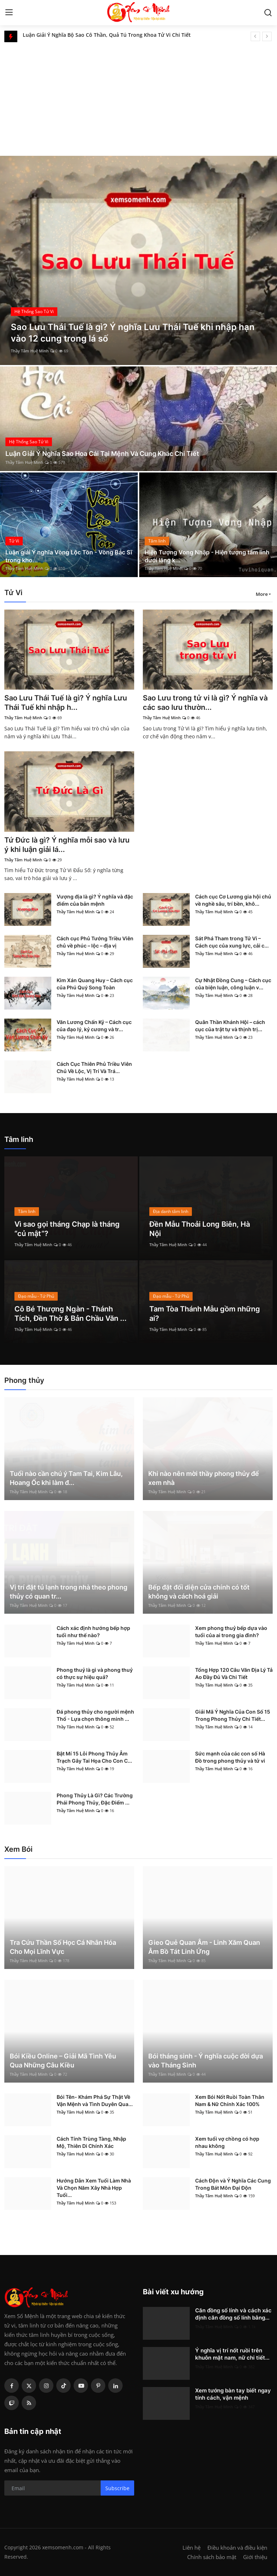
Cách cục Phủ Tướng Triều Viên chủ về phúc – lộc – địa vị (95, 942)
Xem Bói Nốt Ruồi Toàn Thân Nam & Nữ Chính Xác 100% (229, 2100)
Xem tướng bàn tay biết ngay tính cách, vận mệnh (233, 2394)
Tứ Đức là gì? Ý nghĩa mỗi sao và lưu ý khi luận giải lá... (66, 845)
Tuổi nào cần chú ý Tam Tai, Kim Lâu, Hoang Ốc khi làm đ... (66, 1478)
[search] (268, 13)
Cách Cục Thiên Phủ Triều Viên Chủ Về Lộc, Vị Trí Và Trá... (94, 1067)
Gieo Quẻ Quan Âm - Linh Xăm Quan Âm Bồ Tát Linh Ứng (204, 1947)
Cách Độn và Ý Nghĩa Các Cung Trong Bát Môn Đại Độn (233, 2184)
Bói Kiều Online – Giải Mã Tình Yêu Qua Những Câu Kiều (63, 2060)
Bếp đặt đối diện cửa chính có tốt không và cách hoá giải (199, 1591)
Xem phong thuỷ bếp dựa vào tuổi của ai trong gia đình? (231, 1631)
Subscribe (117, 2488)
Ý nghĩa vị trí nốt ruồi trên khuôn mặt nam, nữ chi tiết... (232, 2354)
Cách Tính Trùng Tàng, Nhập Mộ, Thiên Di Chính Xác (91, 2142)
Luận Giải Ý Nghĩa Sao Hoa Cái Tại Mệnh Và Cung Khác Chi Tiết (102, 453)
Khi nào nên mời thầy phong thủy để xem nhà (203, 1478)
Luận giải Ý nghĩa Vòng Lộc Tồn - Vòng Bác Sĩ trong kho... (68, 556)
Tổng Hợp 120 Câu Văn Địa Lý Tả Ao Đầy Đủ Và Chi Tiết (234, 1673)
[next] (267, 36)
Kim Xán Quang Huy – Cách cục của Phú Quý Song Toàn (95, 983)
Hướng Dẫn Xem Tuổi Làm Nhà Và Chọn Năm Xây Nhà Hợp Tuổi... (94, 2187)
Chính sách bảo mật (211, 2556)
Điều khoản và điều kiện (237, 2547)
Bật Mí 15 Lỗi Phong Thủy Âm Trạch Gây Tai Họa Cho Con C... (94, 1757)
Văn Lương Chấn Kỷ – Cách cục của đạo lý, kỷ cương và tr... (94, 1025)
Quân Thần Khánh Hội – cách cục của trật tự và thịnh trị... (230, 1025)
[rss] (29, 2403)
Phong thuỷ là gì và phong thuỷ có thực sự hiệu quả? (95, 1673)
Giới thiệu (255, 2556)
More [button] (262, 594)
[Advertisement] (138, 96)
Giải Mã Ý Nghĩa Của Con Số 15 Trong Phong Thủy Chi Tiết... (232, 1715)
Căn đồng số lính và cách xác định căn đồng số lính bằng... (233, 2314)
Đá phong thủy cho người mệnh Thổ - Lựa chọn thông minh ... (95, 1715)
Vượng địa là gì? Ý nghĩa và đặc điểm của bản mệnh (95, 900)
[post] (138, 260)
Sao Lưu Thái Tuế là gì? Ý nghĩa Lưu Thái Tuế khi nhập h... (65, 703)
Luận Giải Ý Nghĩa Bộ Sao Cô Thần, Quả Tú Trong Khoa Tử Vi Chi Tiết (107, 36)
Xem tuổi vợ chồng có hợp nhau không (227, 2142)
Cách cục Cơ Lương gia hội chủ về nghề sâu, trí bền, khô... (233, 900)
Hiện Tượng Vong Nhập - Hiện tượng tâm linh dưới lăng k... (207, 556)
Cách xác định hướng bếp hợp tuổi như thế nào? (93, 1631)
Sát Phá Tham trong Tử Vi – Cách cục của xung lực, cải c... (232, 942)
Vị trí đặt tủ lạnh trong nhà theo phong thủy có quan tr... (68, 1591)
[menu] (9, 13)
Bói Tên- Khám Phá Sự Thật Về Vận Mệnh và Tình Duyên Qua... (95, 2100)
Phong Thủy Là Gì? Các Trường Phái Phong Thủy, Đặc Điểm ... (95, 1799)
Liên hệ (192, 2547)
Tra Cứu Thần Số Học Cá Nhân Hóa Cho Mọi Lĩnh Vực (63, 1947)
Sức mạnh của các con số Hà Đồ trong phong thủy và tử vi (230, 1757)
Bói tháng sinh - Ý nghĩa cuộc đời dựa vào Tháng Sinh (205, 2060)
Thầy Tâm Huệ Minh (30, 350)
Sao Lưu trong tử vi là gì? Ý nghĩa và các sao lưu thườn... (205, 703)
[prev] (255, 36)
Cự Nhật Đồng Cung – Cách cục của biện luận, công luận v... (233, 983)
